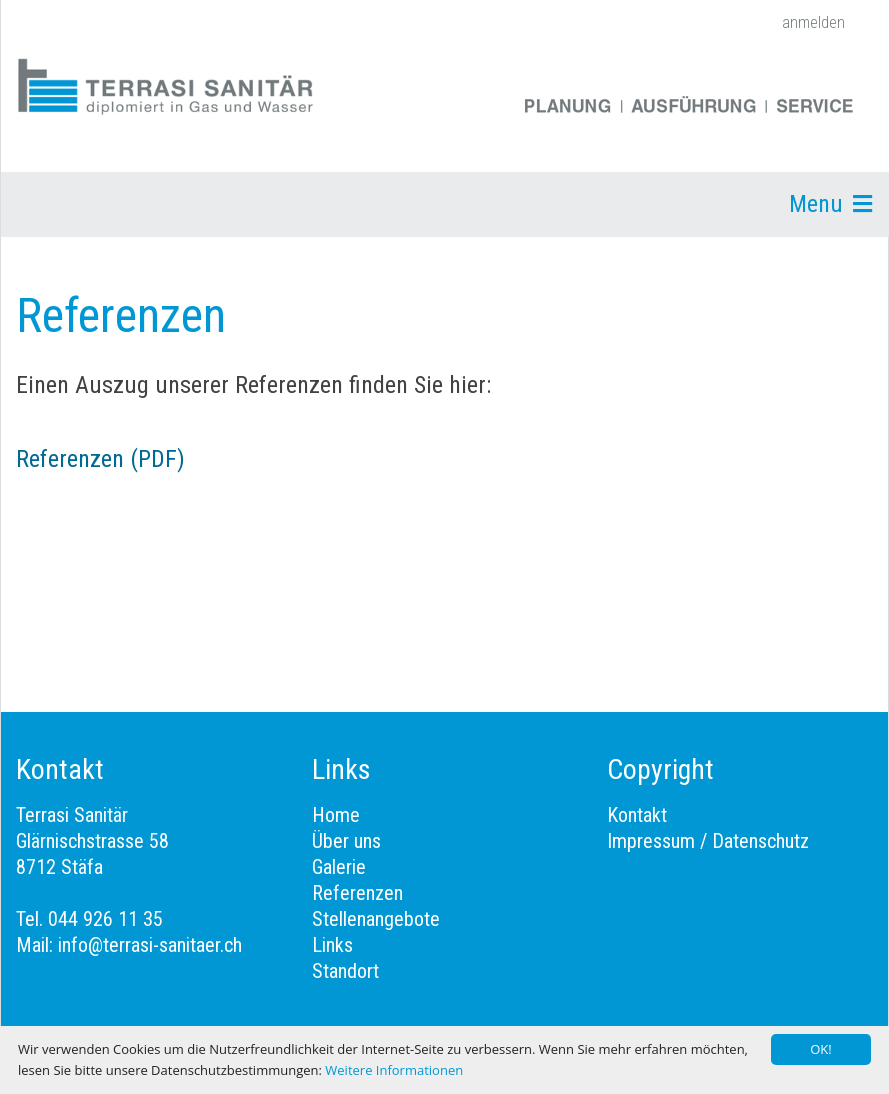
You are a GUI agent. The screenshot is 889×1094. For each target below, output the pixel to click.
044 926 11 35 (105, 919)
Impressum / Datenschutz (708, 841)
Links (332, 945)
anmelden (813, 22)
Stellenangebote (376, 919)
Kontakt (637, 815)
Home (336, 815)
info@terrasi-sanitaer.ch (150, 945)
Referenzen (357, 893)
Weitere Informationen (394, 1070)
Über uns (346, 841)
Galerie (339, 867)
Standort (345, 971)
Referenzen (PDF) (100, 459)
